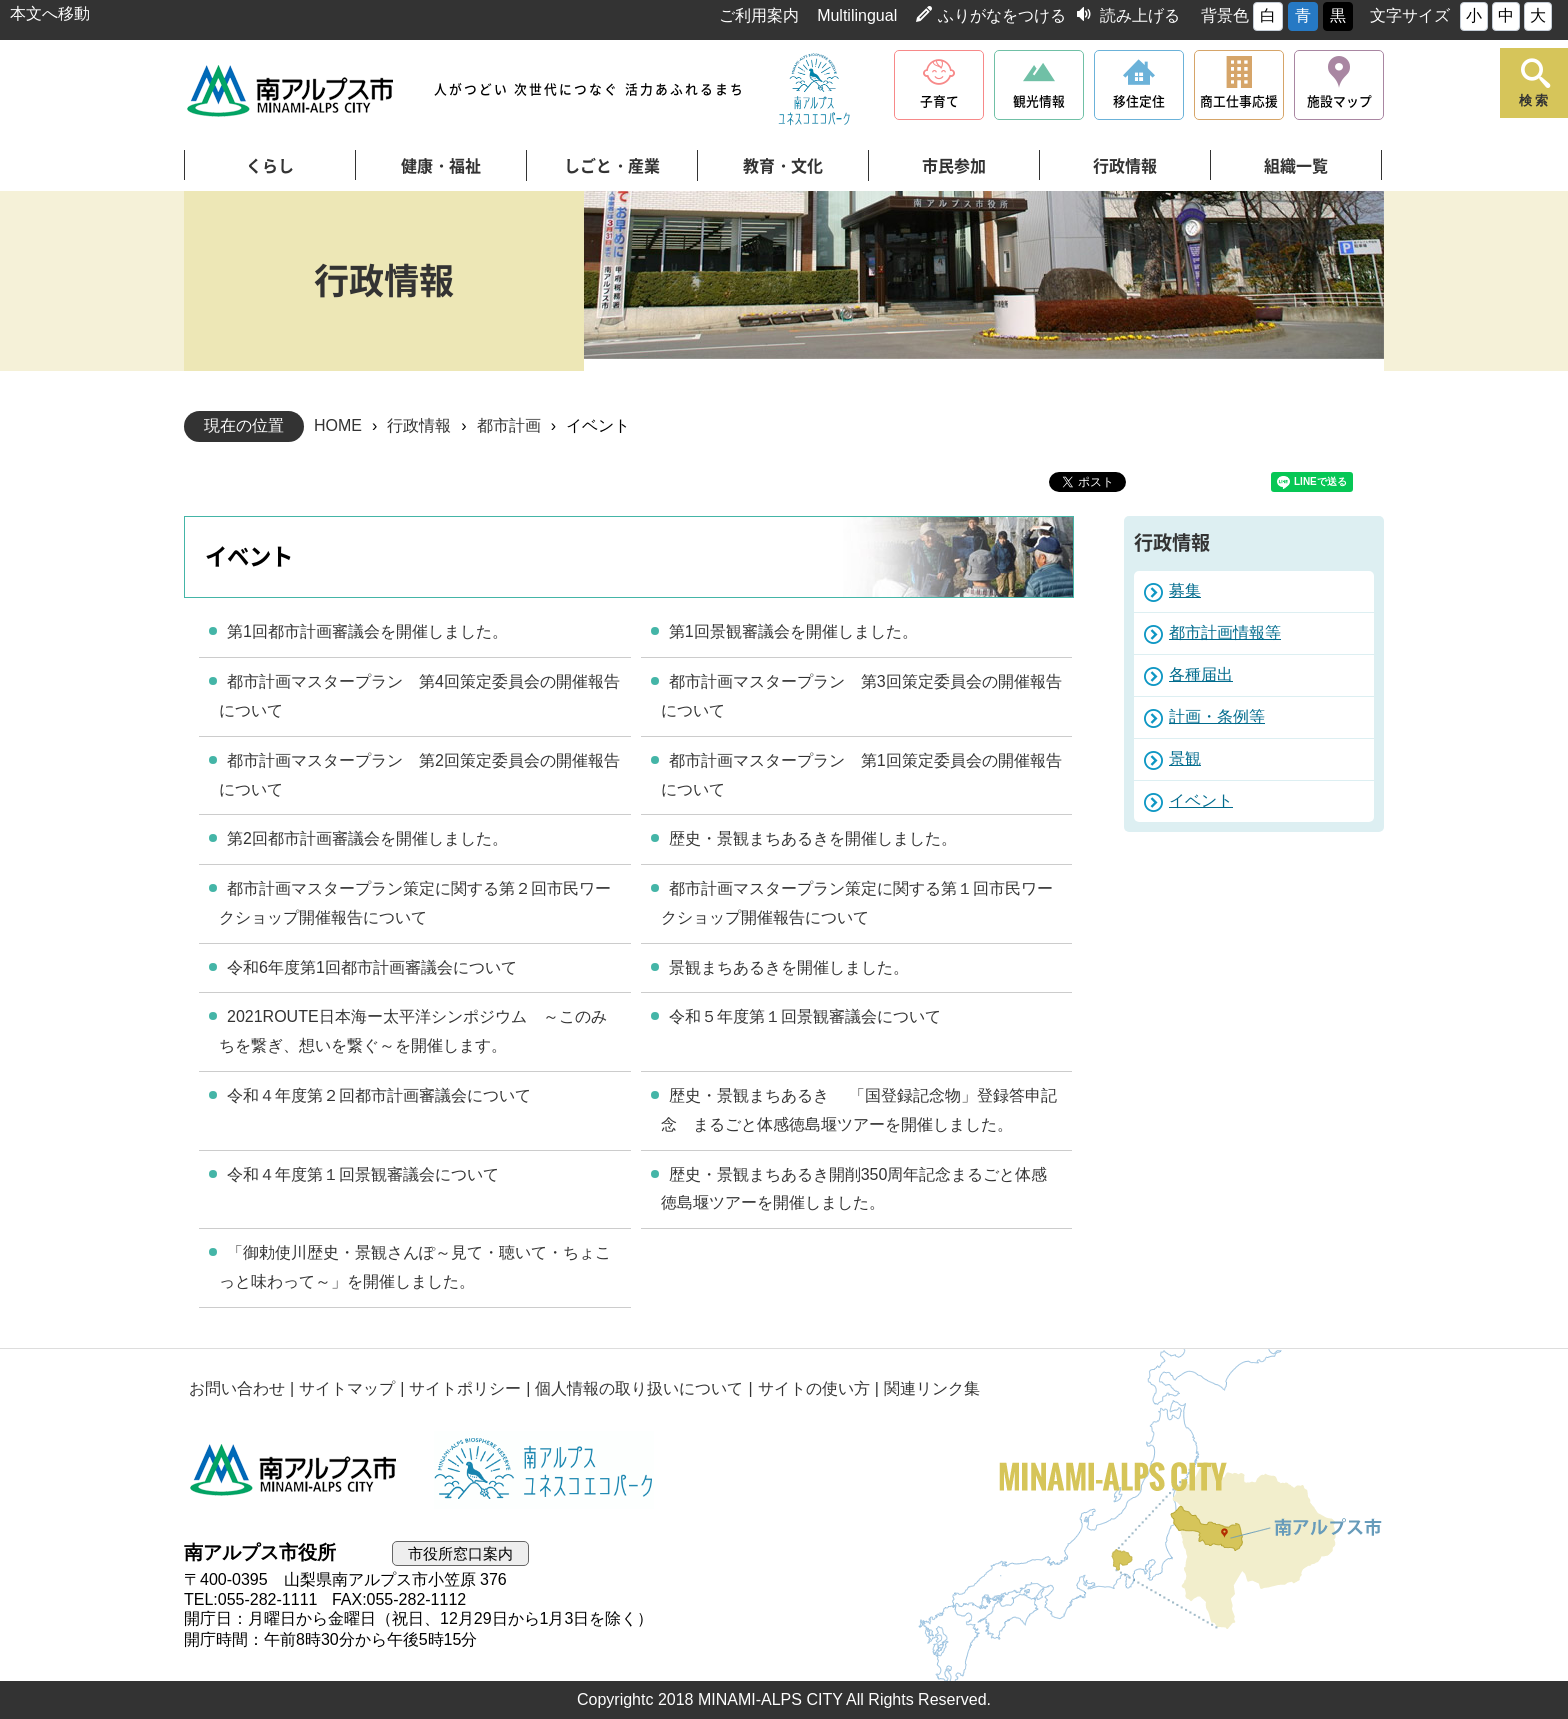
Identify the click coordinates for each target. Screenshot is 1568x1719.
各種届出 (1201, 674)
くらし (270, 166)
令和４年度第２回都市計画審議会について (379, 1095)
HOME (338, 425)
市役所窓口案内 (460, 1553)
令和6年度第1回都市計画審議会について (372, 967)
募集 (1185, 590)
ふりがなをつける (1002, 15)
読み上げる (1140, 15)
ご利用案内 (759, 15)
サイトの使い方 (814, 1388)
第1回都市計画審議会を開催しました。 (367, 631)
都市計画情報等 (1225, 632)
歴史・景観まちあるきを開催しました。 (813, 838)
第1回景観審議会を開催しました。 (793, 631)
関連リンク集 (932, 1388)
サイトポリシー (465, 1388)
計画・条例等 (1217, 716)
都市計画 (509, 425)
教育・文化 (783, 166)
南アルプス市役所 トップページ (291, 90)
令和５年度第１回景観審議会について (805, 1016)
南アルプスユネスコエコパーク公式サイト (814, 90)
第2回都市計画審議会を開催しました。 (367, 838)
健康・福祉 (441, 166)
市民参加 (954, 166)
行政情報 (1125, 166)
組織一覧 (1296, 166)
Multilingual (857, 15)
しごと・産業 (612, 166)
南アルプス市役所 (294, 1470)
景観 (1185, 758)
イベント (1201, 800)
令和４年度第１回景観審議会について (363, 1174)
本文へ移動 (50, 13)
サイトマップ (347, 1388)
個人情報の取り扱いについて (639, 1388)
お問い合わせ (237, 1388)
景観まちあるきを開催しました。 (789, 967)
